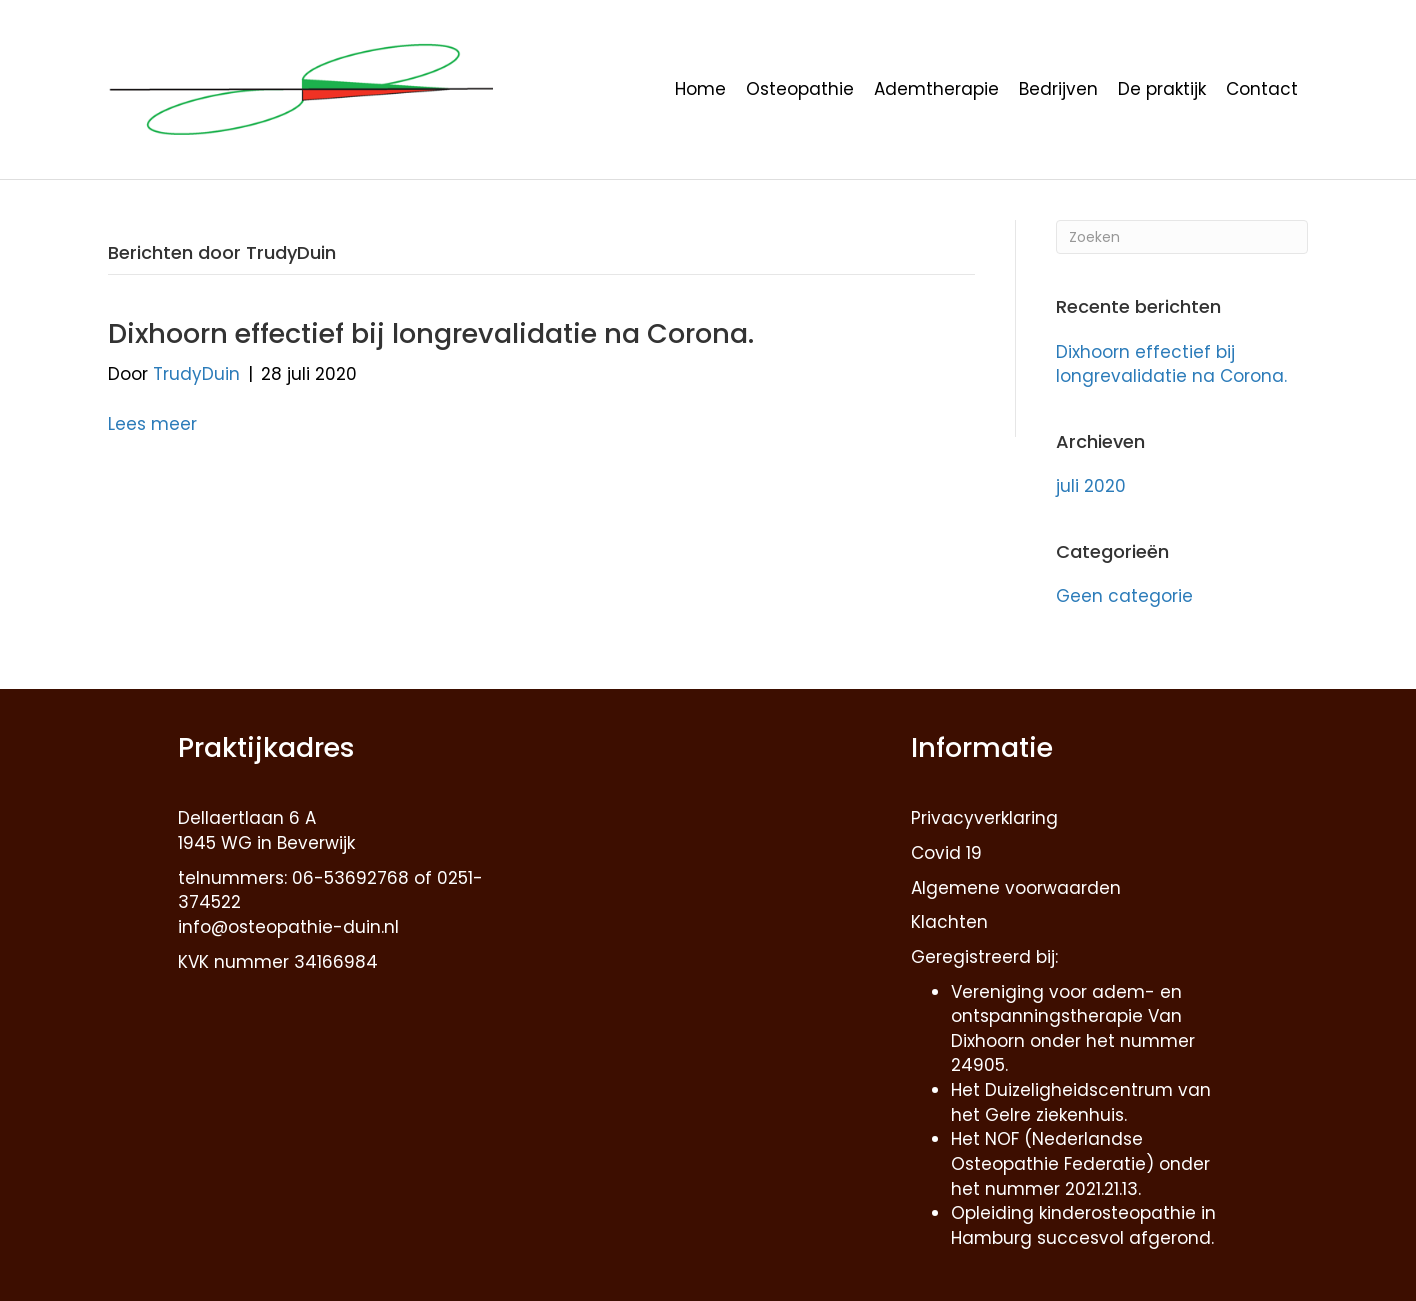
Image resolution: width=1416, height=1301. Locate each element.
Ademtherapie (936, 89)
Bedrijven (1058, 89)
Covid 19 (946, 853)
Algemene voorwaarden (1016, 888)
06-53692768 (350, 878)
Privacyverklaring (984, 818)
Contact (1262, 89)
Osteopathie (800, 89)
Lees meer (152, 424)
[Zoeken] (1182, 237)
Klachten (949, 922)
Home (700, 89)
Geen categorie (1124, 596)
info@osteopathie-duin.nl (288, 927)
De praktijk (1162, 89)
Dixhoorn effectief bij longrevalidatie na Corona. (431, 333)
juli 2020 (1091, 486)
